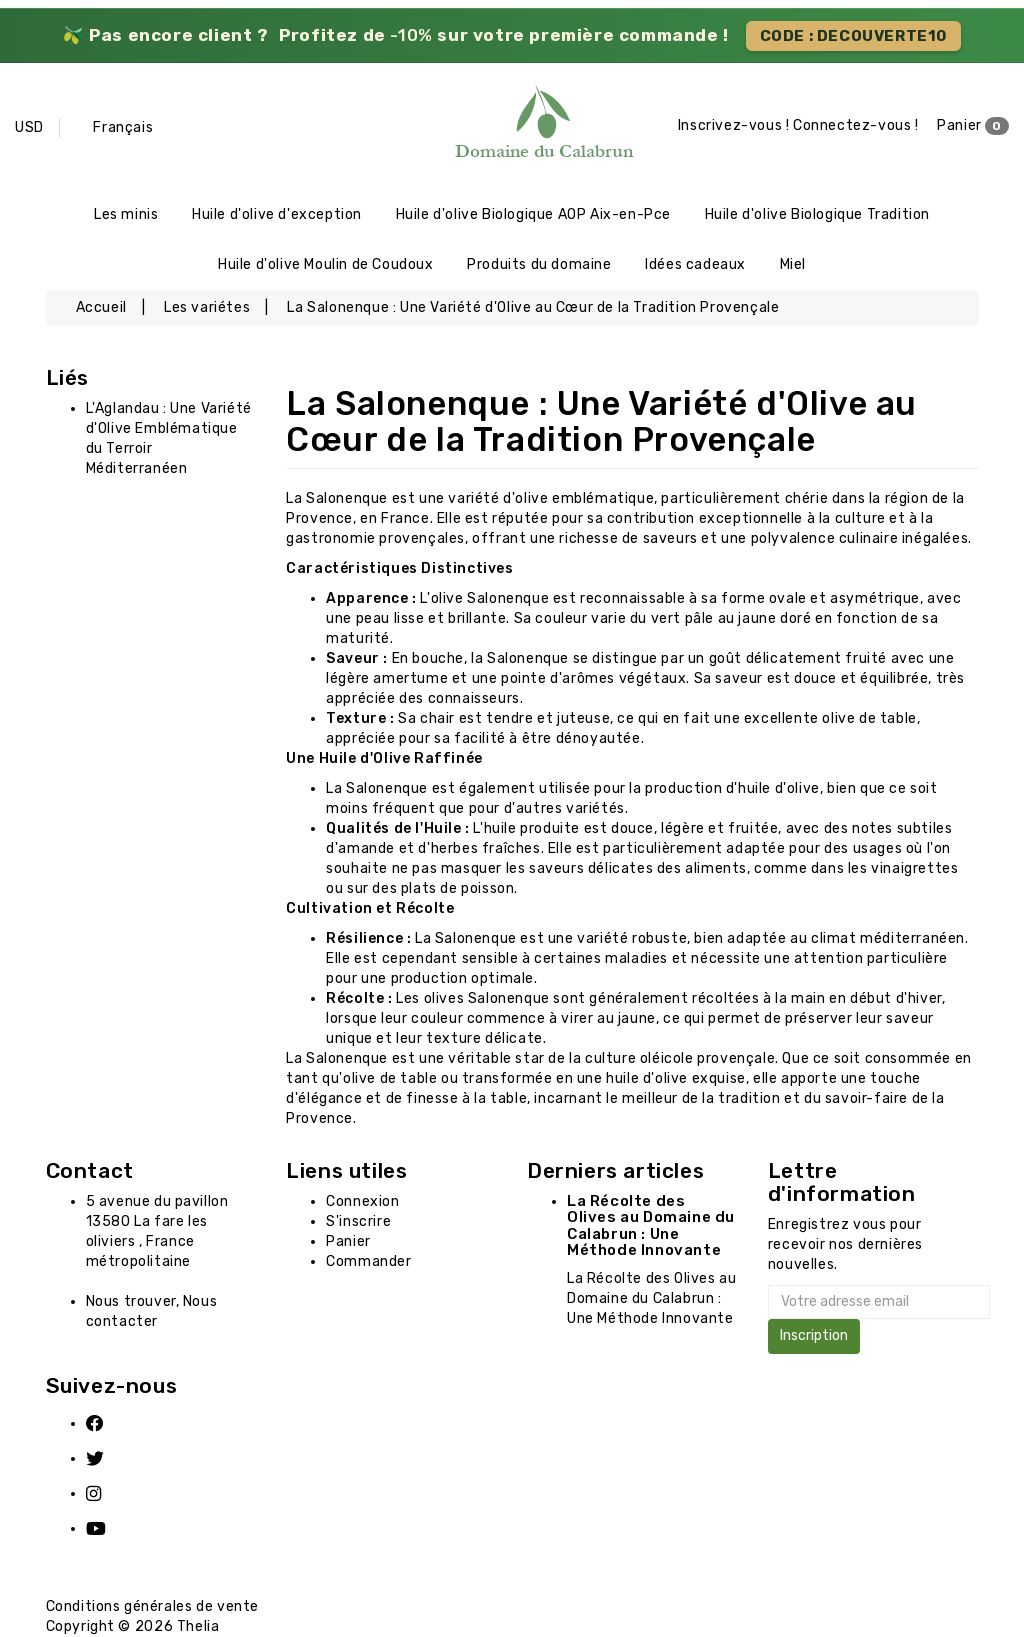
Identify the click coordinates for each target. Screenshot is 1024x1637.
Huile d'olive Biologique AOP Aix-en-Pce (533, 214)
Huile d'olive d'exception (277, 214)
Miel (793, 264)
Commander (368, 1261)
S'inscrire (358, 1221)
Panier (973, 126)
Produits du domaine (539, 264)
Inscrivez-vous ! (734, 125)
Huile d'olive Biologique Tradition (817, 214)
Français (123, 127)
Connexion (362, 1201)
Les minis (126, 214)
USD (29, 127)
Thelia (198, 1626)
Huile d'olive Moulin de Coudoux (326, 264)
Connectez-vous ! (856, 125)
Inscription (814, 1335)
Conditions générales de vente (152, 1606)
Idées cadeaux (695, 264)
